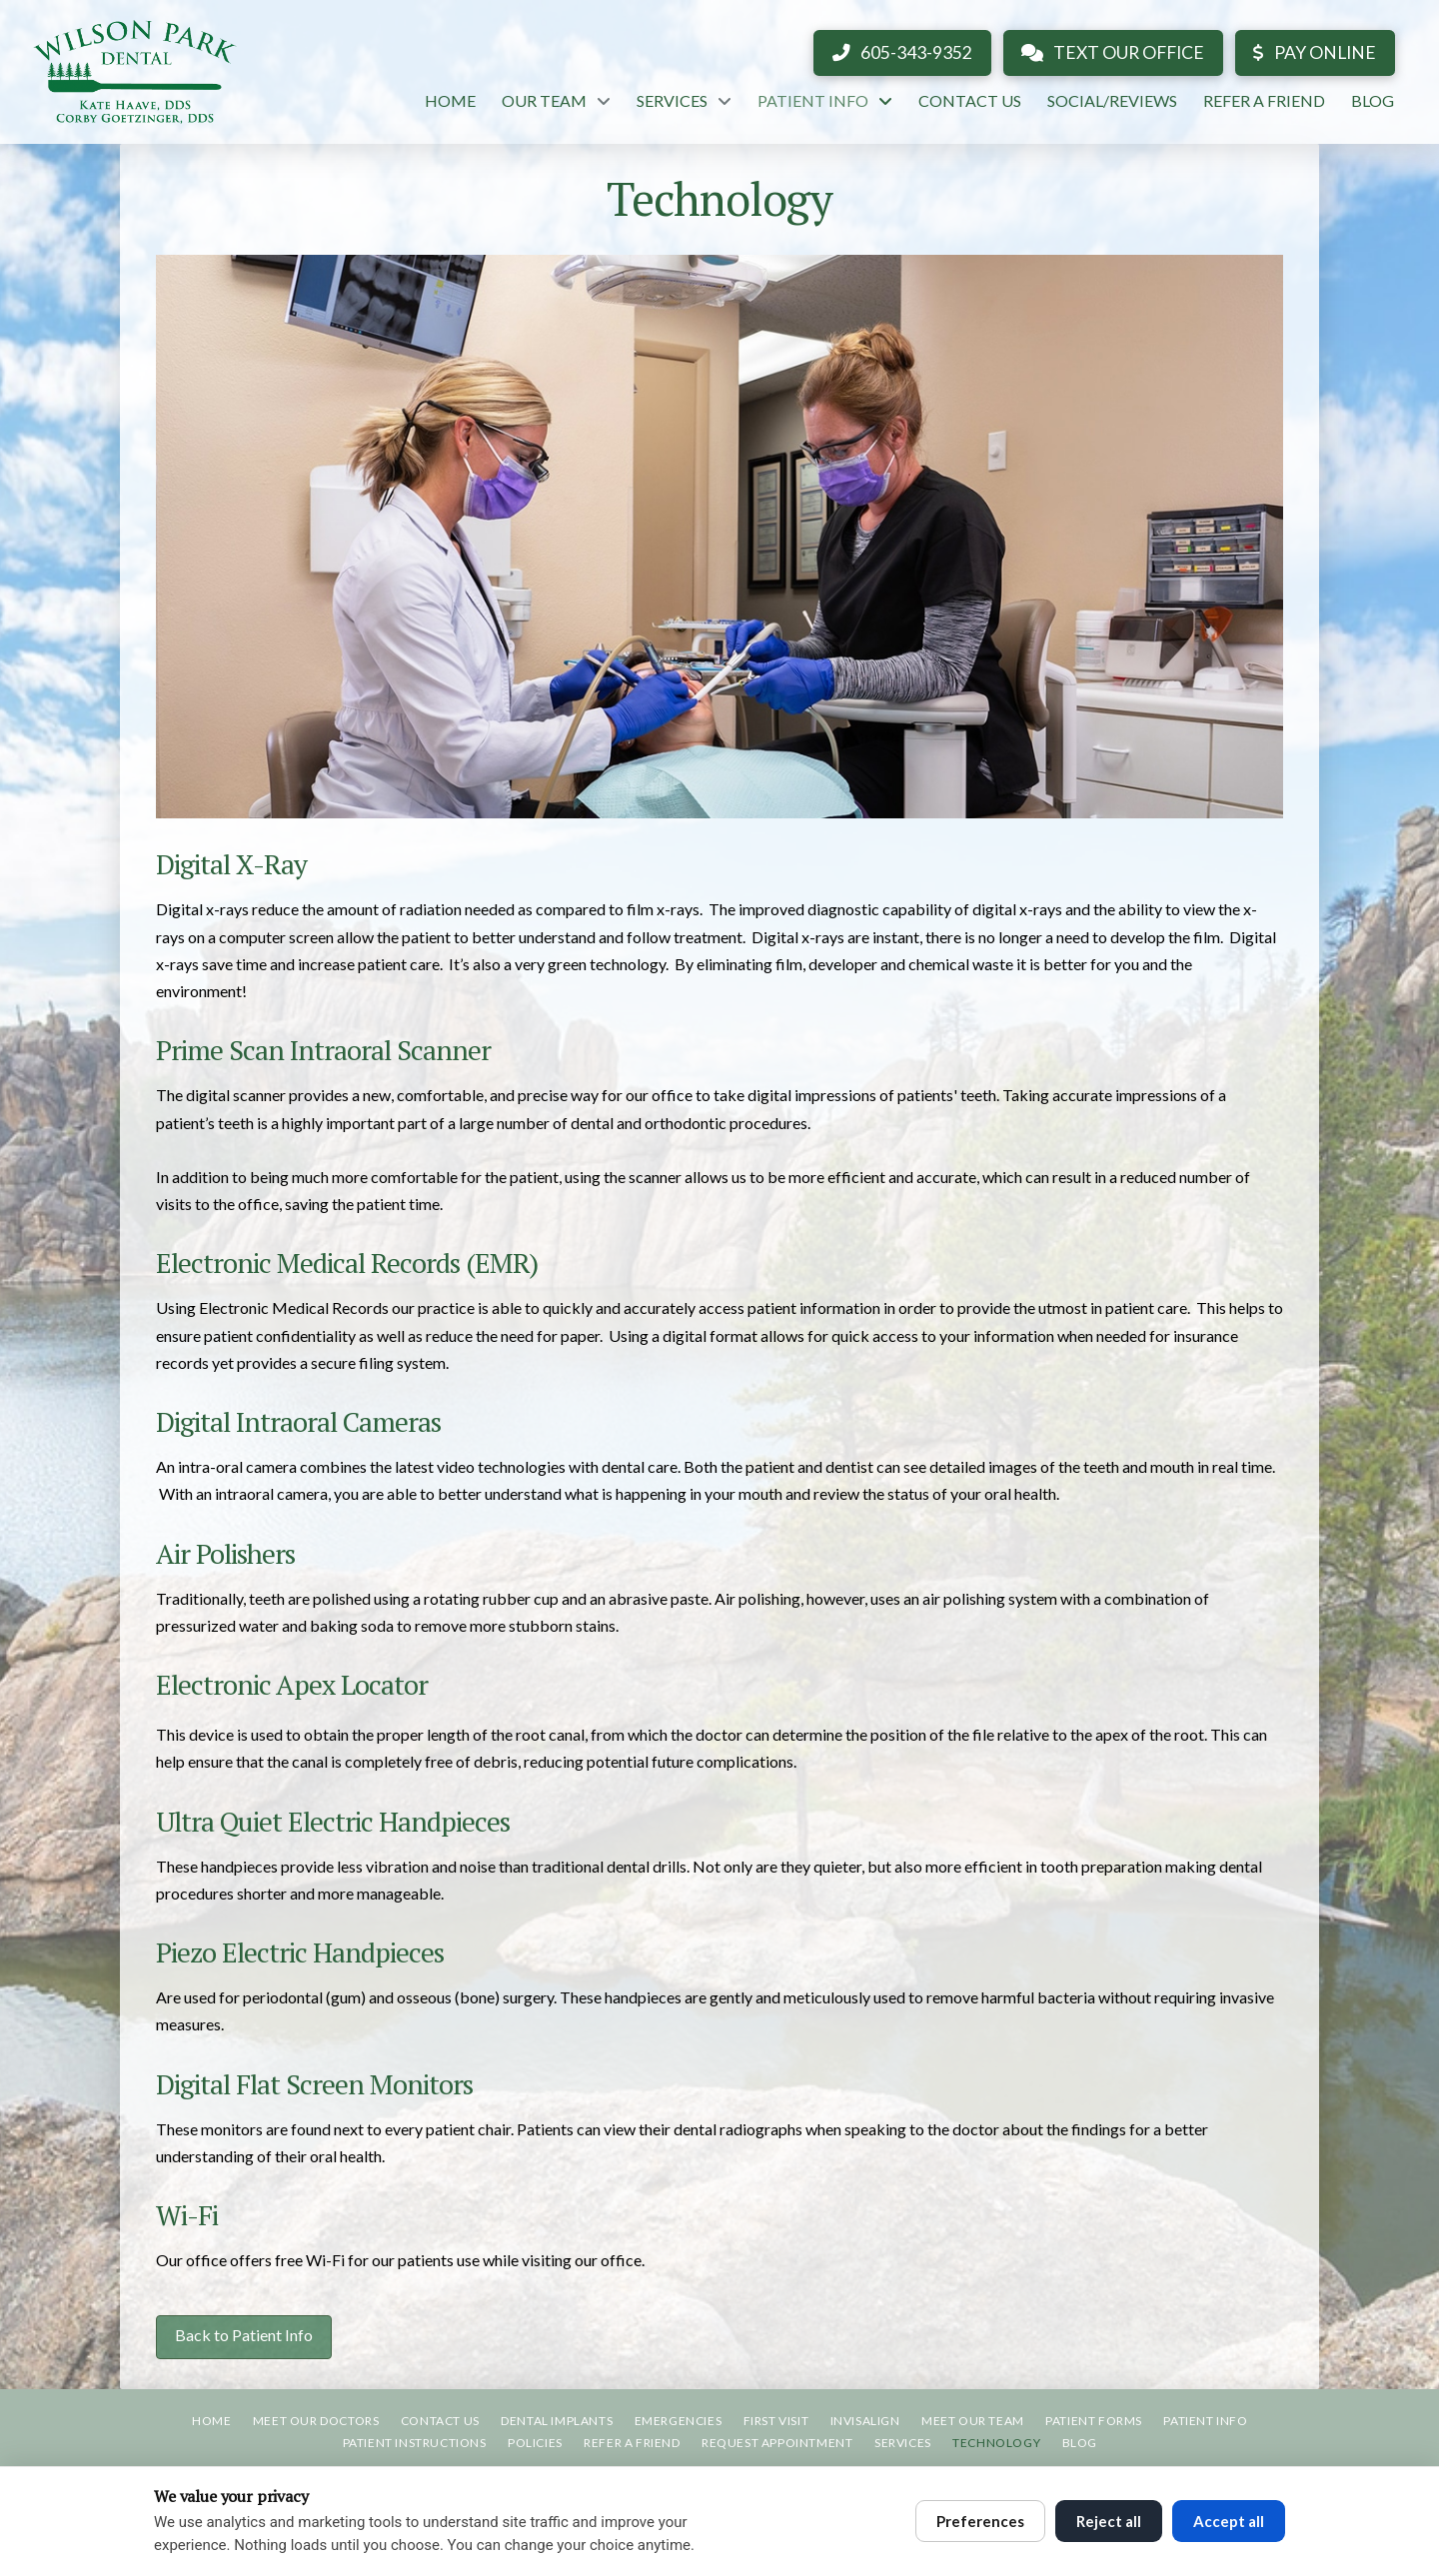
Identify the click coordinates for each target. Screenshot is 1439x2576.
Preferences (980, 2521)
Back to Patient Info (244, 2334)
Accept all (1228, 2521)
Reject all (1108, 2521)
